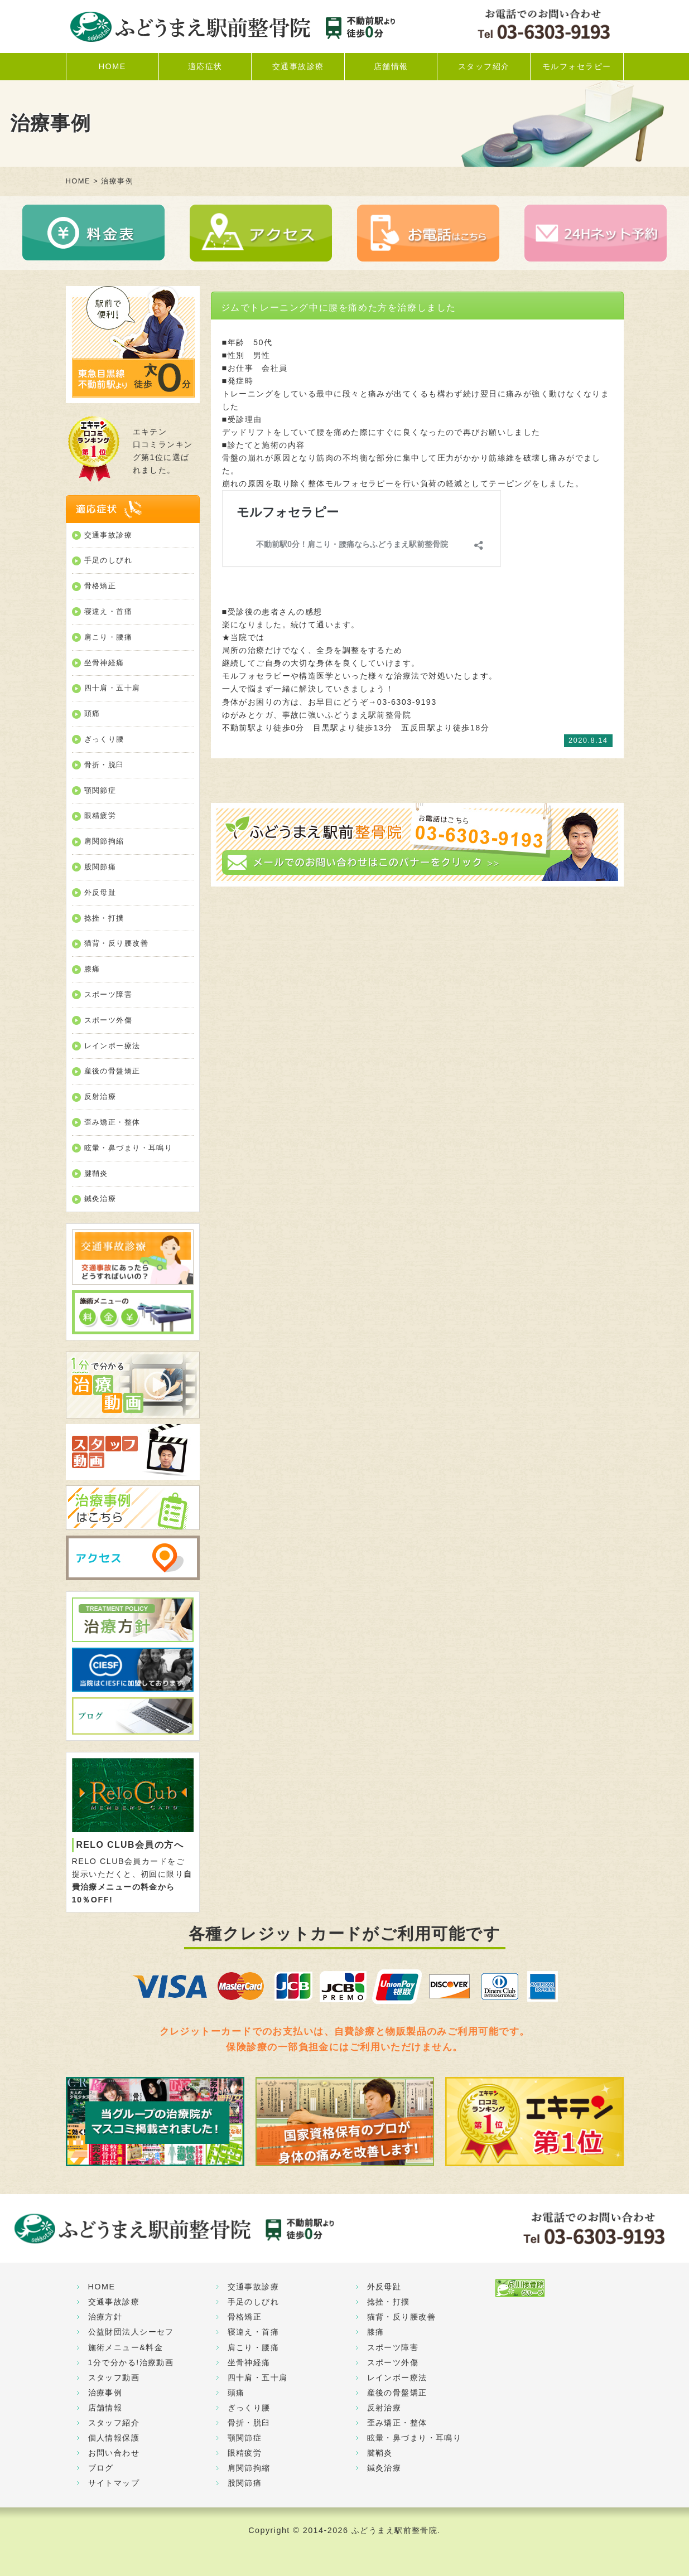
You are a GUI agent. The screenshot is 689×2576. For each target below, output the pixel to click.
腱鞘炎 (96, 1173)
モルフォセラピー (576, 66)
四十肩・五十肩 (112, 688)
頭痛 (92, 713)
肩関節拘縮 (104, 841)
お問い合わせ (114, 2452)
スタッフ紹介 (484, 66)
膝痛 (92, 969)
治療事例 (105, 2392)
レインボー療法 (112, 1046)
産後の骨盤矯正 (112, 1071)
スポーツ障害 (108, 994)
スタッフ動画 (114, 2377)
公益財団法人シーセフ (131, 2331)
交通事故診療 (298, 66)
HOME (112, 66)
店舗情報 (391, 66)
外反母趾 (100, 892)
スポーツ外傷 (108, 1020)
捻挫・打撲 (104, 918)
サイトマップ (114, 2482)
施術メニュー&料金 (125, 2347)
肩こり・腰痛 (108, 637)
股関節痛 (100, 867)
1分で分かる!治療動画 (131, 2362)
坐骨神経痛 (104, 662)
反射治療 (100, 1096)
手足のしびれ (108, 560)
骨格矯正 (100, 586)
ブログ (101, 2467)
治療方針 (105, 2316)
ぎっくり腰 (104, 739)
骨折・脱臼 (104, 765)
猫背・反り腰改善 (116, 943)
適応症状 (205, 66)
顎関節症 (100, 790)
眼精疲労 (100, 815)
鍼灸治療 (100, 1198)
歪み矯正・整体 (112, 1122)
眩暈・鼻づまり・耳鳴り (128, 1148)
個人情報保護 (114, 2437)
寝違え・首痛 (108, 611)
